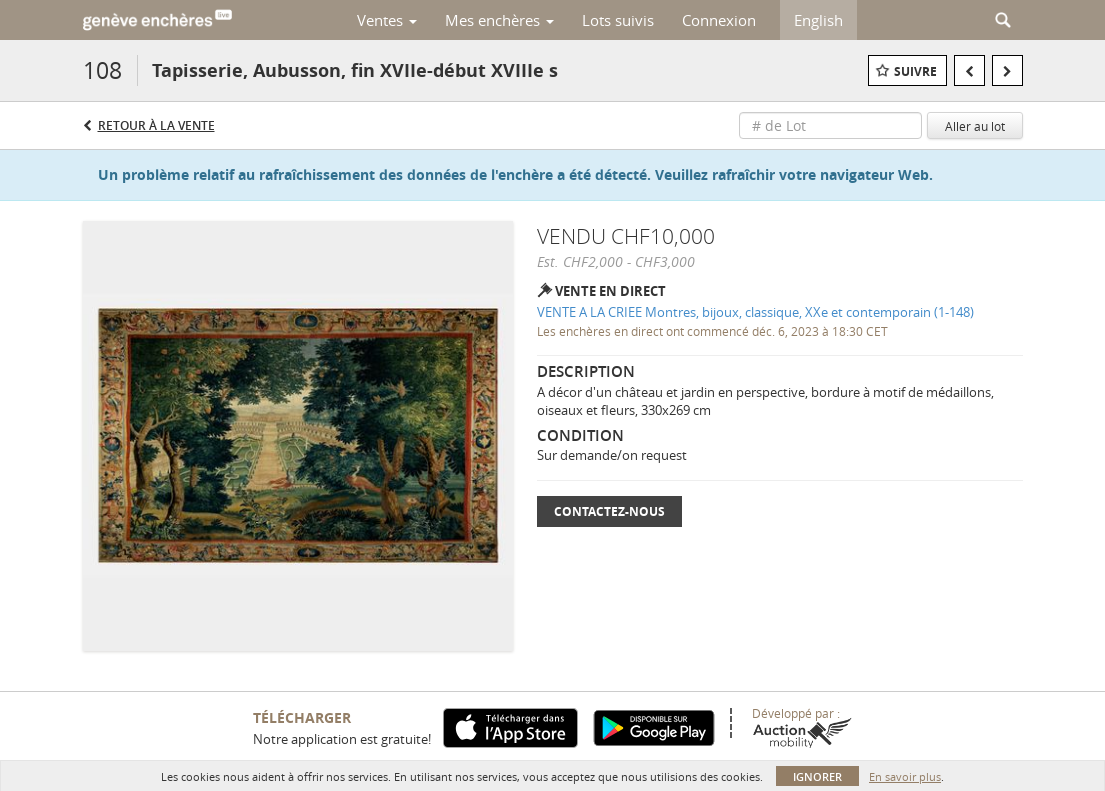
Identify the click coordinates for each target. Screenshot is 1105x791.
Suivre (915, 71)
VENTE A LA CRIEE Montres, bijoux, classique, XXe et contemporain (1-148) (755, 312)
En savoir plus (905, 776)
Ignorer (817, 776)
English (818, 20)
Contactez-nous (609, 511)
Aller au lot (975, 126)
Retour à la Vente (156, 125)
